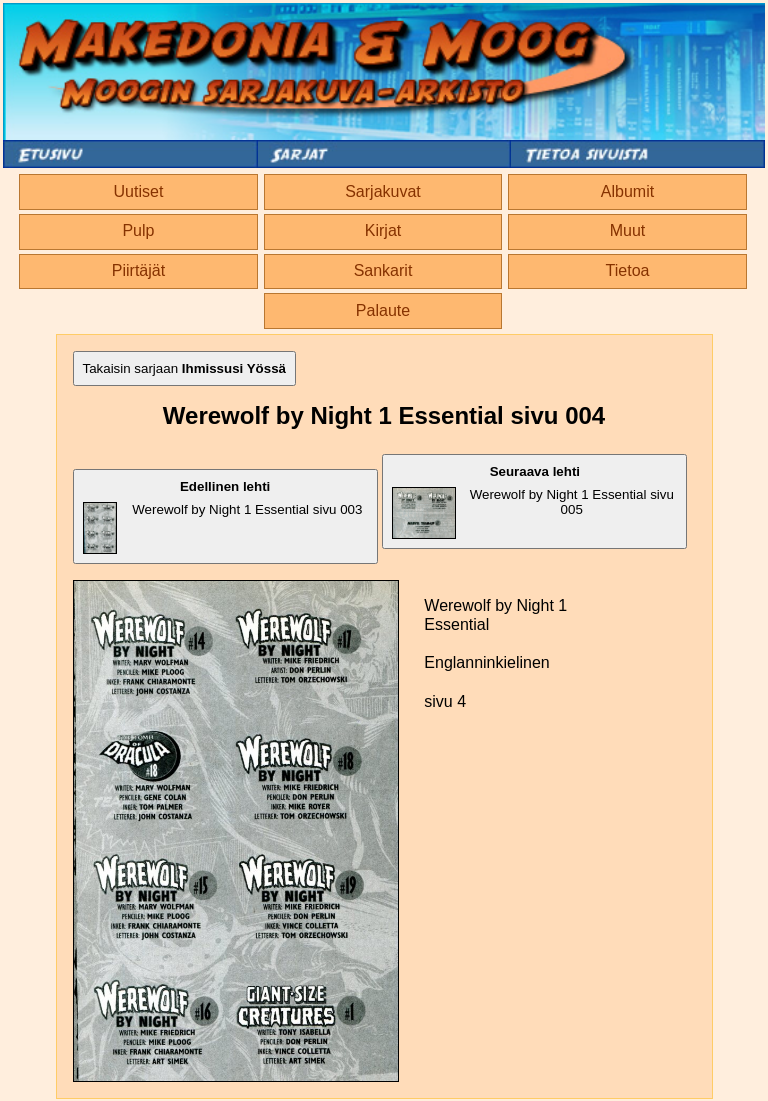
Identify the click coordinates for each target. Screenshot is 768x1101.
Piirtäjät (138, 270)
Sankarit (383, 270)
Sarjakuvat (383, 191)
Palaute (383, 310)
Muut (628, 230)
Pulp (138, 230)
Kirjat (383, 230)
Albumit (627, 191)
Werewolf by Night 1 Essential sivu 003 (223, 516)
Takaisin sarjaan (185, 368)
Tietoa (628, 270)
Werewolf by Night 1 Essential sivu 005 (533, 501)
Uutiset (139, 191)
